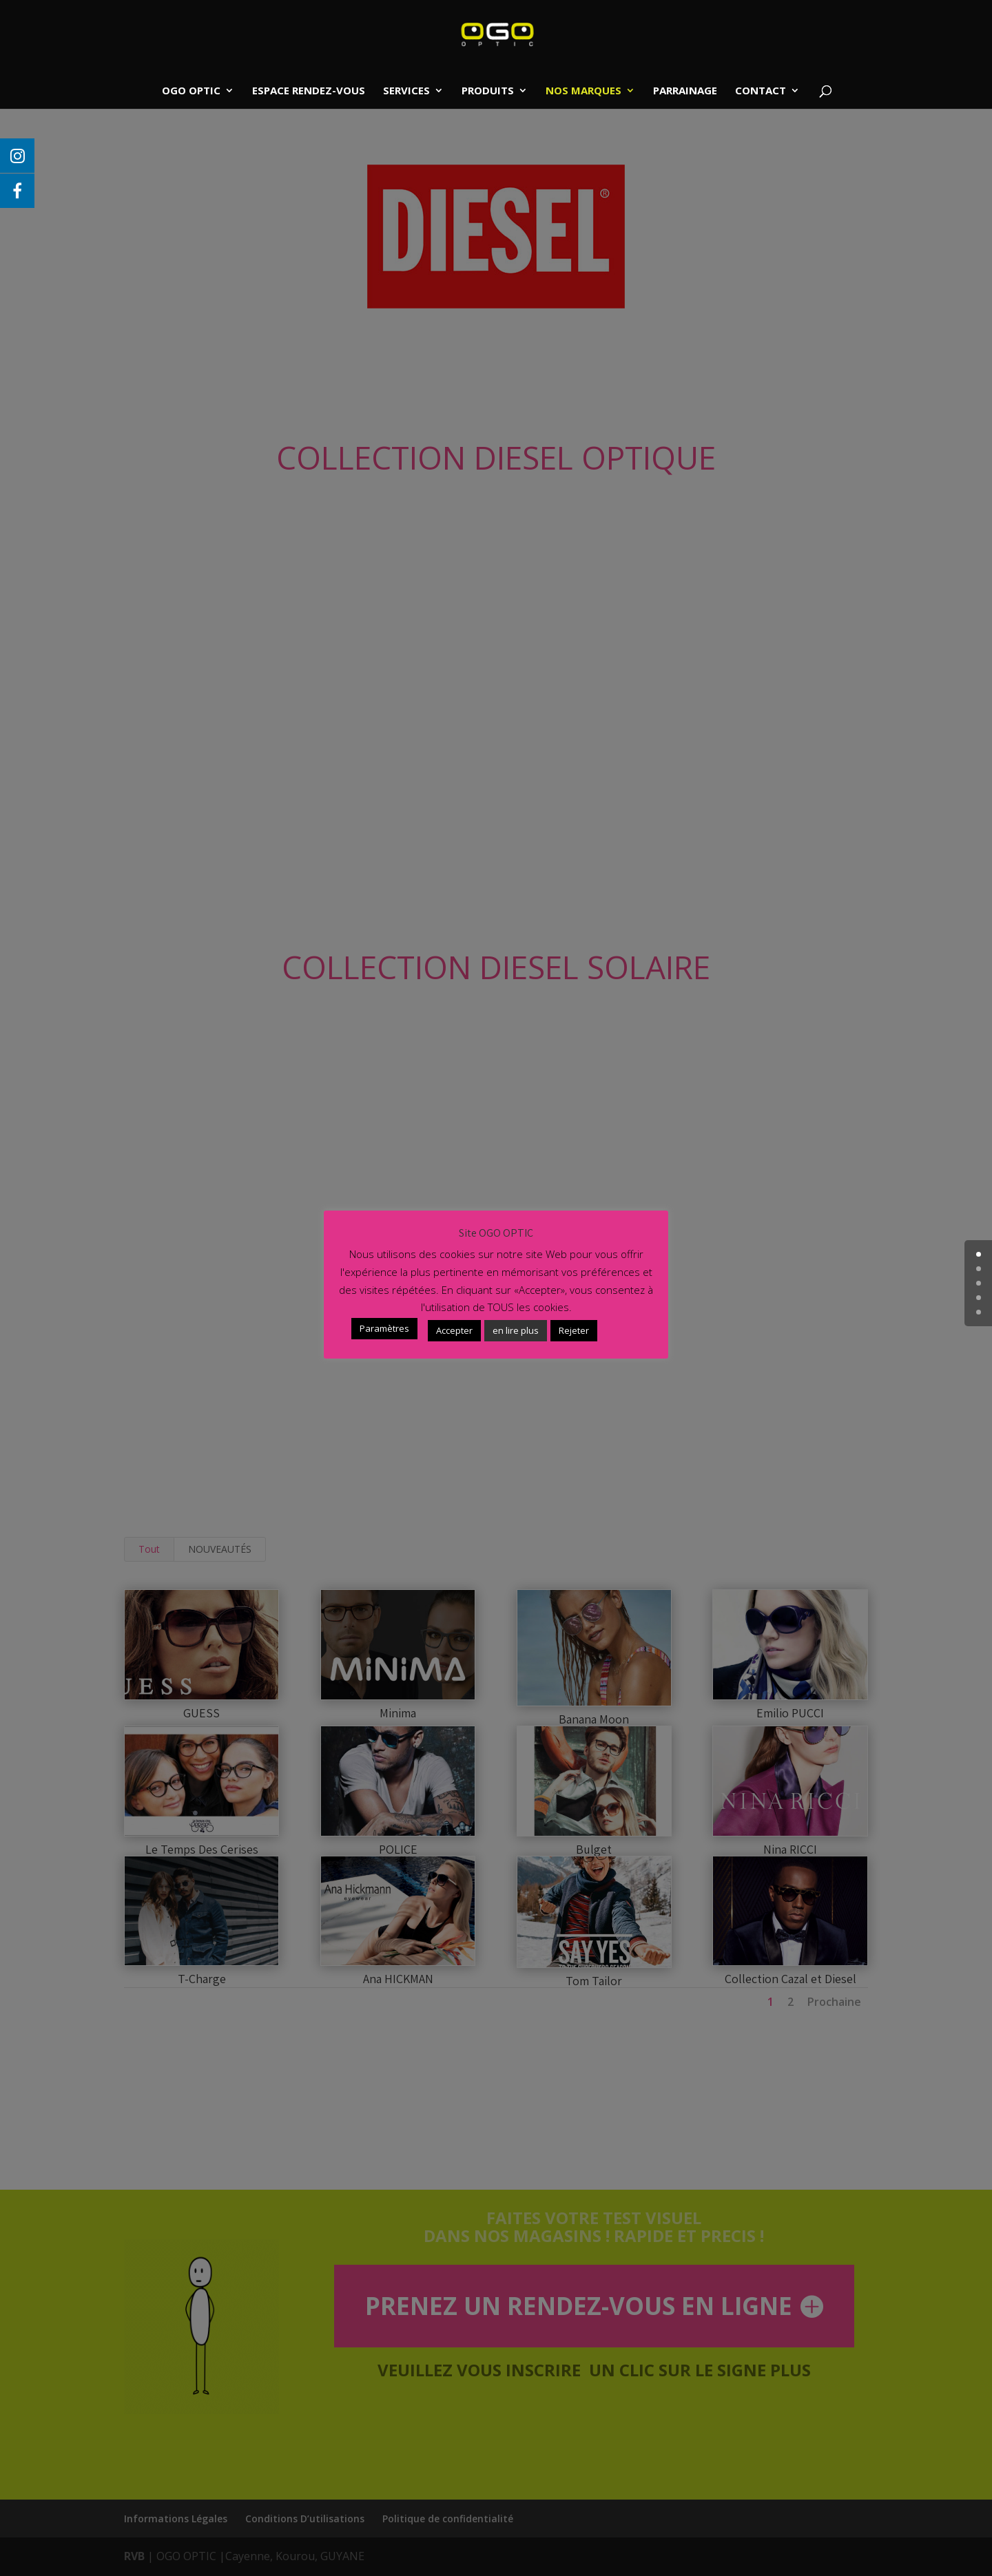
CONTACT (760, 91)
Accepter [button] (454, 1330)
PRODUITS (488, 91)
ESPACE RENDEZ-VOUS (308, 91)
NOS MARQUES (583, 91)
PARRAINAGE (685, 91)
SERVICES (406, 91)
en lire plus (516, 1330)
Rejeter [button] (574, 1330)
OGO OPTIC (191, 91)
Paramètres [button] (384, 1328)
